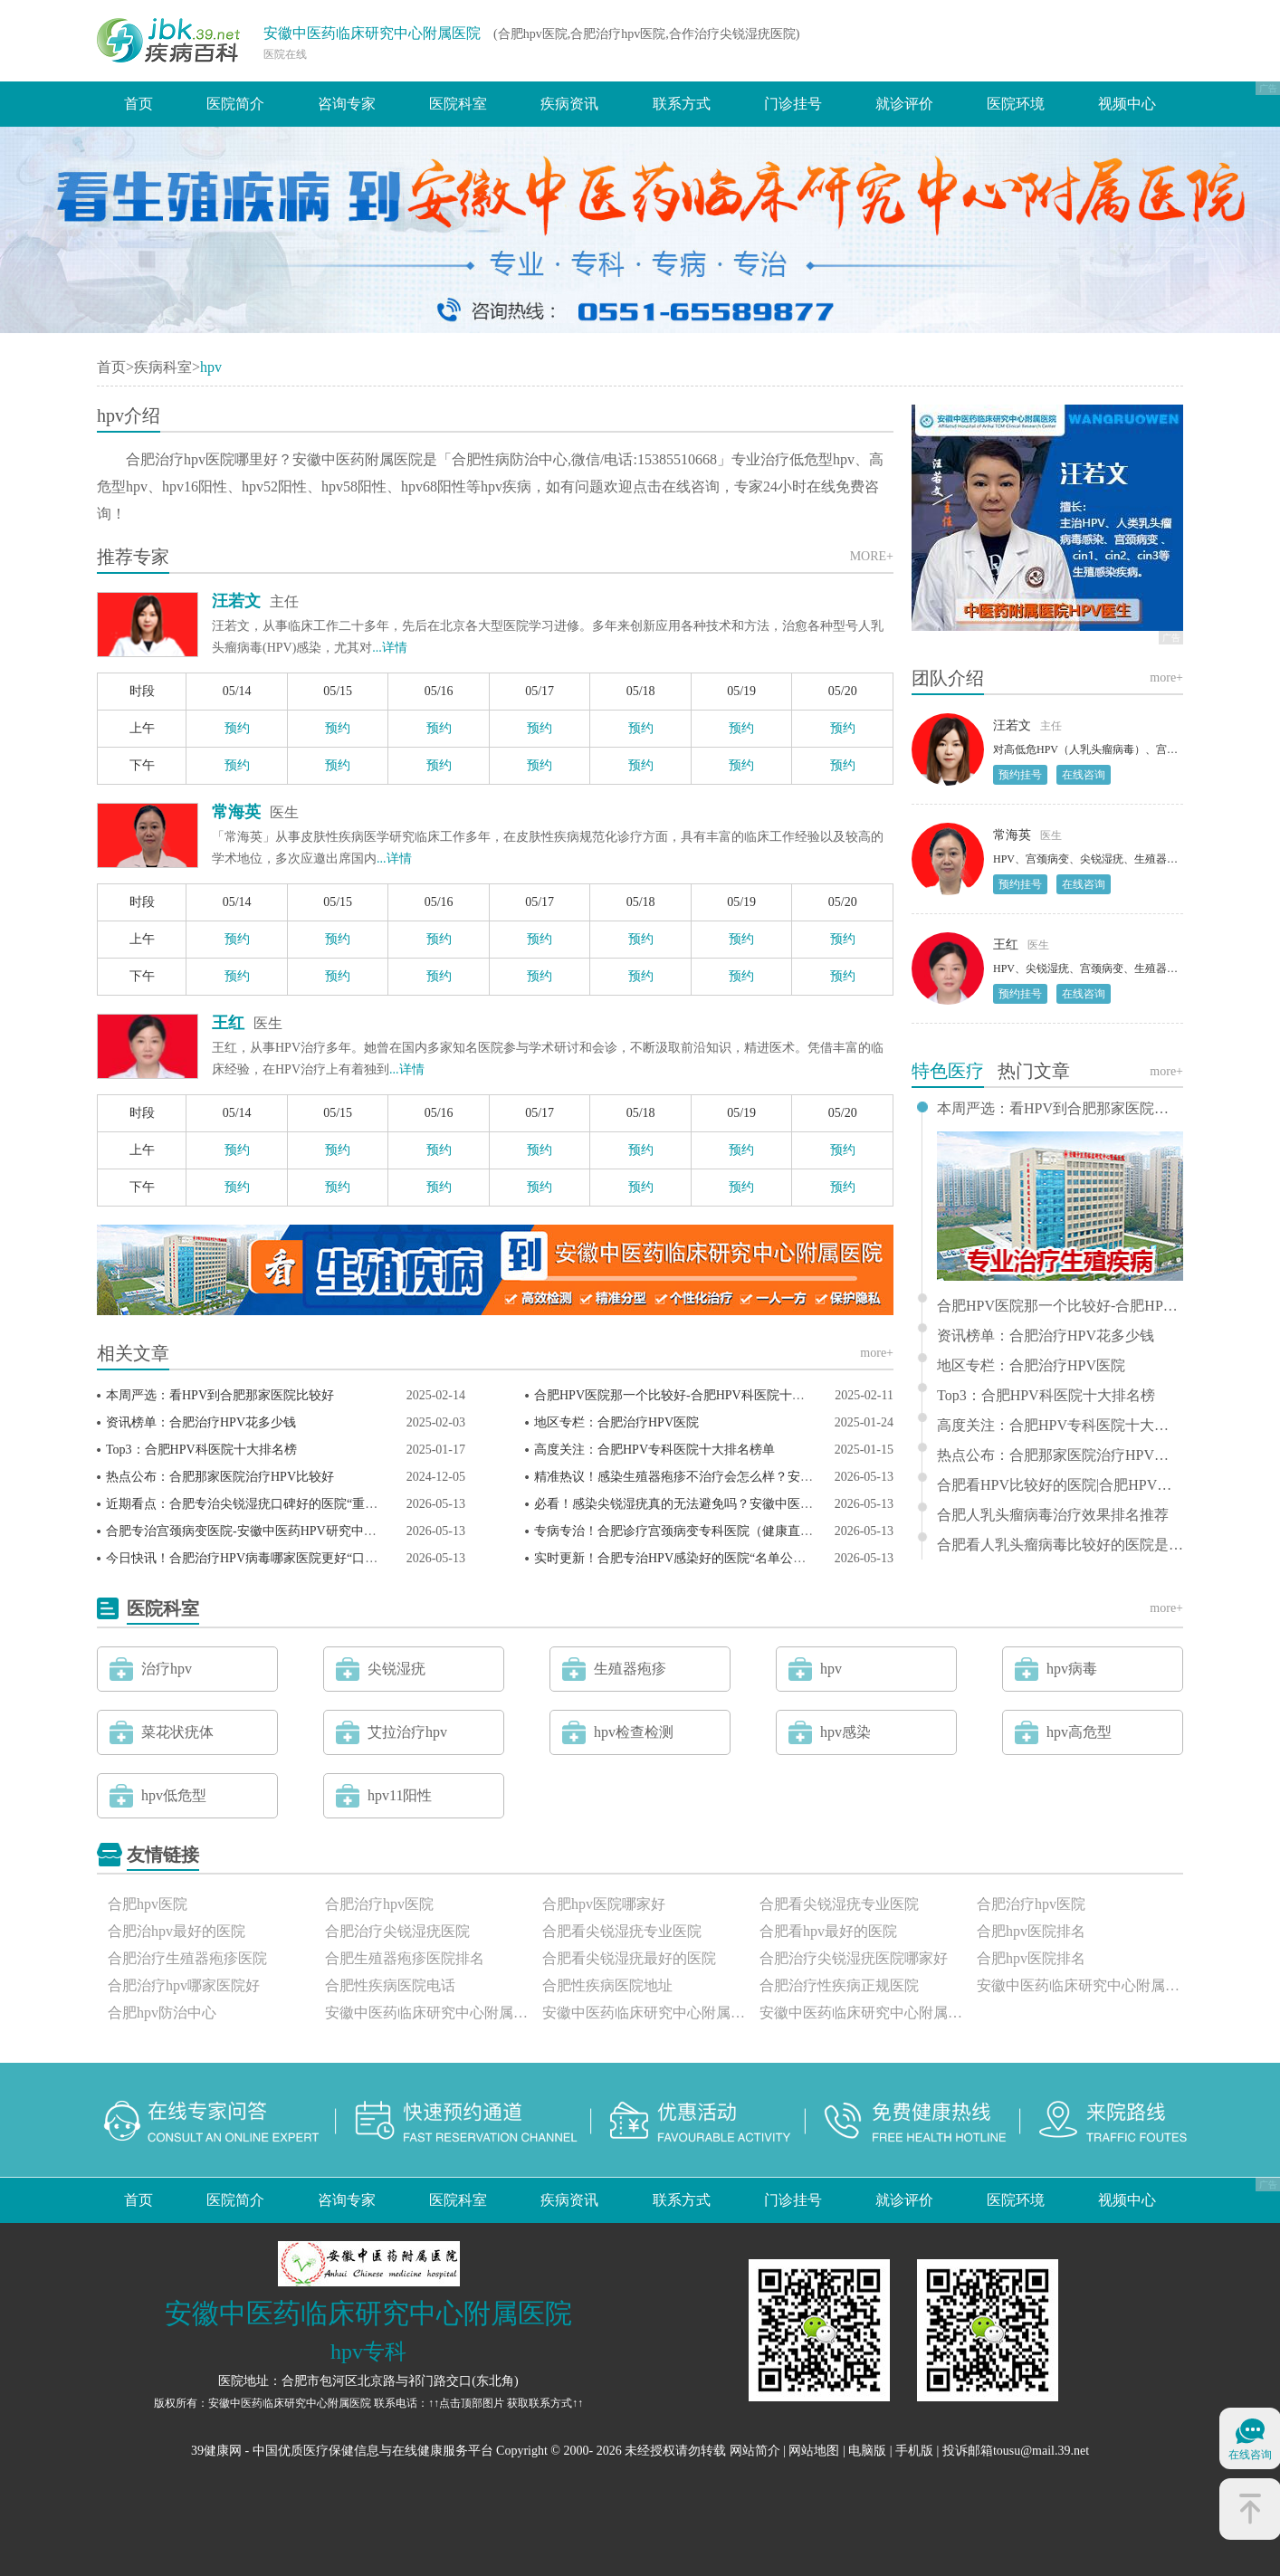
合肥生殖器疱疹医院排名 (404, 1958)
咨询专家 (347, 103)
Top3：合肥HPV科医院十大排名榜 (201, 1449)
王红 (228, 1023)
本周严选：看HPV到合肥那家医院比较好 (220, 1395)
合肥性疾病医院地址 (607, 1985)
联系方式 (682, 103)
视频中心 (1127, 103)
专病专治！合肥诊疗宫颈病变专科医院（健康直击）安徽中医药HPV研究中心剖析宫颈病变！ (794, 1531)
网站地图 (813, 2450)
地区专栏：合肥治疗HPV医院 (616, 1422)
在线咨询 (1083, 774)
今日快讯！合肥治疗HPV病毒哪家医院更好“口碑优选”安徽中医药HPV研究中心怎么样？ (352, 1558)
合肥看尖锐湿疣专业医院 (839, 1904)
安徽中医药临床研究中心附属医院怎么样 (428, 2012)
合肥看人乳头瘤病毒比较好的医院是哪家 (1060, 1545)
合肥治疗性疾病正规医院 (839, 1985)
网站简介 (755, 2450)
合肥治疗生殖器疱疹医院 (187, 1958)
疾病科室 (163, 367)
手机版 (914, 2450)
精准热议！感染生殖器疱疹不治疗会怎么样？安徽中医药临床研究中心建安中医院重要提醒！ (794, 1477)
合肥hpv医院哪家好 (603, 1904)
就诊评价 (904, 103)
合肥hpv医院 (147, 1904)
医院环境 (1016, 103)
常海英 (236, 812)
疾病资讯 (569, 103)
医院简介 (235, 103)
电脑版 (867, 2450)
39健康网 (216, 2450)
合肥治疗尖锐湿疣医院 (397, 1931)
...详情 (389, 647)
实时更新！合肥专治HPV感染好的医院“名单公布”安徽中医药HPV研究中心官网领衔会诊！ (786, 1558)
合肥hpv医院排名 (1031, 1931)
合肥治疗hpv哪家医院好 (184, 1985)
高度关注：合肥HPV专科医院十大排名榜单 (654, 1449)
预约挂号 (1020, 774)
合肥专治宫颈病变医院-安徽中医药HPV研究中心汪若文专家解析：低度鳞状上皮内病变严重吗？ (374, 1531)
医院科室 (458, 103)
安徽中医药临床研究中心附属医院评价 (862, 2012)
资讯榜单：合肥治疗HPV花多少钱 (201, 1422)
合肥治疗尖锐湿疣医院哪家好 (853, 1958)
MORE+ (871, 556)
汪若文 (236, 601)
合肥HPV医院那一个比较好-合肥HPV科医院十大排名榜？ (694, 1395)
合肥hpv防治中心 (162, 2012)
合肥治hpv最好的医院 (176, 1931)
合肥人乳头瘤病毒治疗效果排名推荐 (1053, 1515)
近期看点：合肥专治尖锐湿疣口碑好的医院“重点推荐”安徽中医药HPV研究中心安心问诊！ (358, 1504)
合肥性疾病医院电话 (390, 1985)
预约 (237, 728)
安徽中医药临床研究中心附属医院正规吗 (645, 2012)
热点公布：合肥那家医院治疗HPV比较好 (220, 1477)
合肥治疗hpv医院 (379, 1904)
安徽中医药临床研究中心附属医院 (372, 33)
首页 (138, 103)
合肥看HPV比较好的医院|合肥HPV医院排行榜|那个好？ (1060, 1485)
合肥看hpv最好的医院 (828, 1931)
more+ (876, 1353)
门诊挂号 (793, 103)
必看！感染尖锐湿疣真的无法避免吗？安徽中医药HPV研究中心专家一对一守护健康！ (775, 1504)
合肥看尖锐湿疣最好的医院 (629, 1958)
